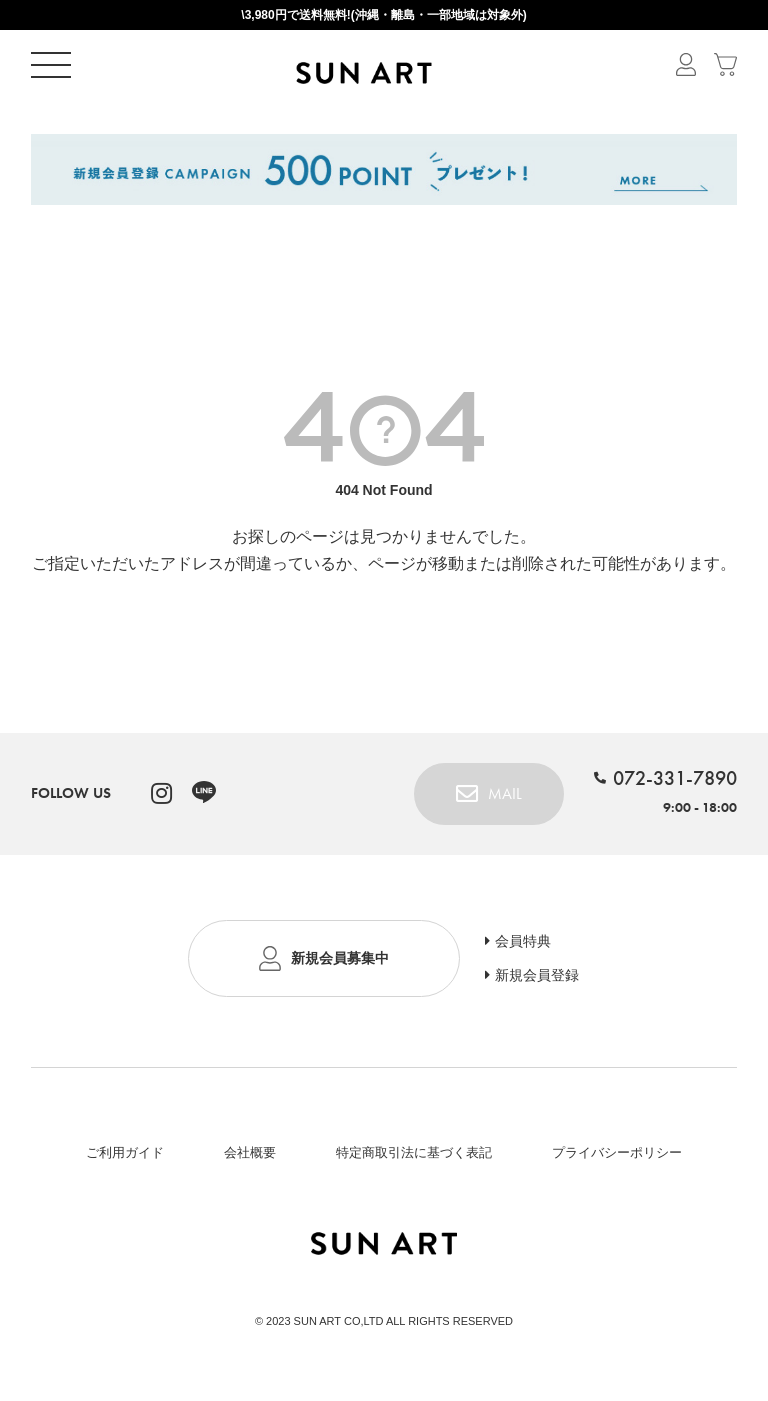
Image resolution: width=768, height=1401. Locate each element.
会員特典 (523, 941)
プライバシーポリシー (617, 1152)
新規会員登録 (537, 975)
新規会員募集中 (340, 958)
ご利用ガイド (125, 1152)
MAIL (505, 793)
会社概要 (250, 1152)
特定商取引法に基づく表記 (414, 1152)
